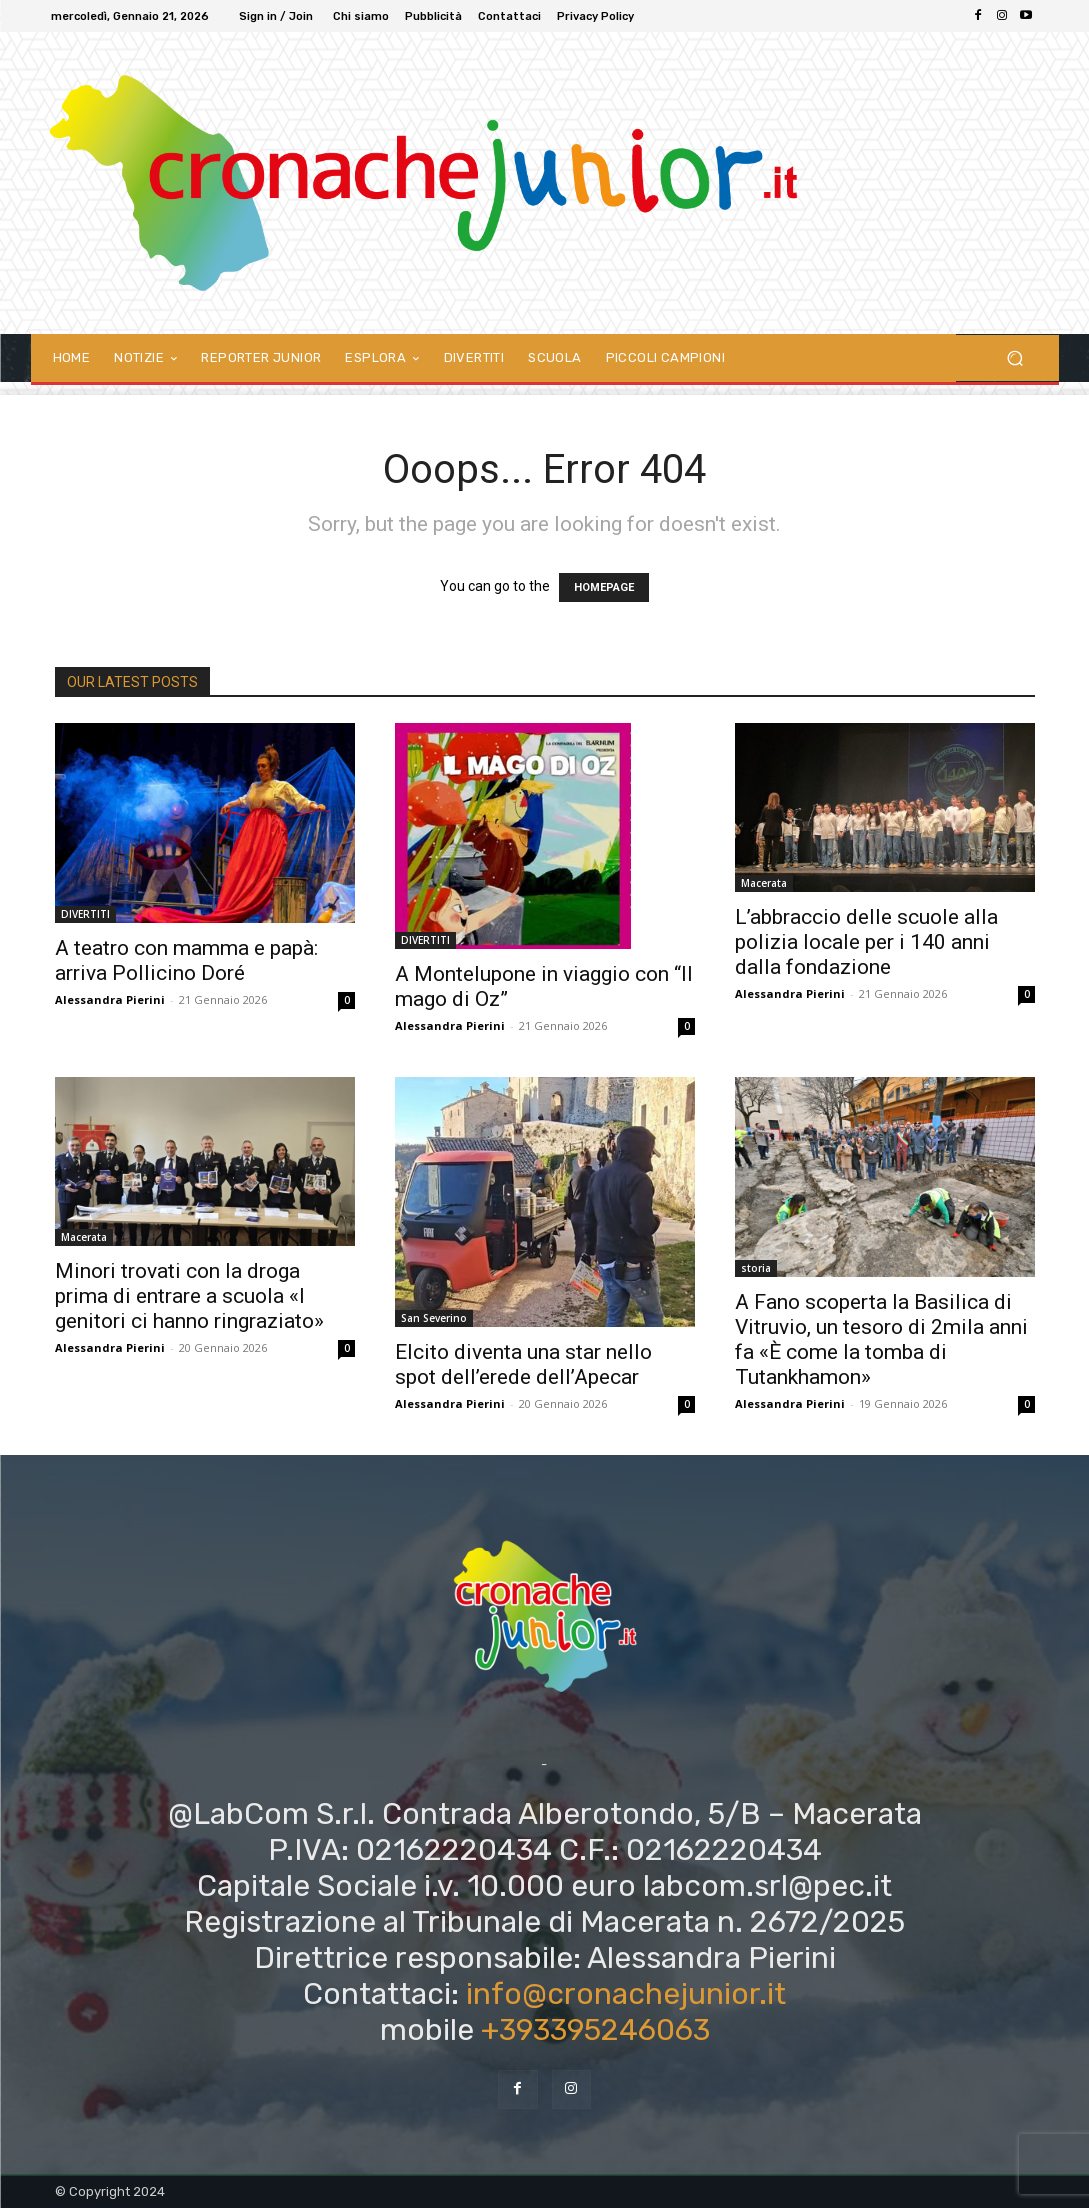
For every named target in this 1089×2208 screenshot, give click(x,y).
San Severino (434, 1318)
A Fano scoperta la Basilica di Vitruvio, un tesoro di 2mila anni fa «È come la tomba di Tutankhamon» (881, 1339)
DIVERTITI (85, 914)
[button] (1015, 358)
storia (756, 1268)
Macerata (764, 883)
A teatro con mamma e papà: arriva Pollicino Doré (186, 960)
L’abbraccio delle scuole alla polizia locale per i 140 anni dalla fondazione (866, 942)
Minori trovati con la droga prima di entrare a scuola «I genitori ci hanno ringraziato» (189, 1296)
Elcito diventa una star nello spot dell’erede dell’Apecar (523, 1364)
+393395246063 (595, 2030)
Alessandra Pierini (110, 999)
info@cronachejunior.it (626, 1994)
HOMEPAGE (604, 587)
